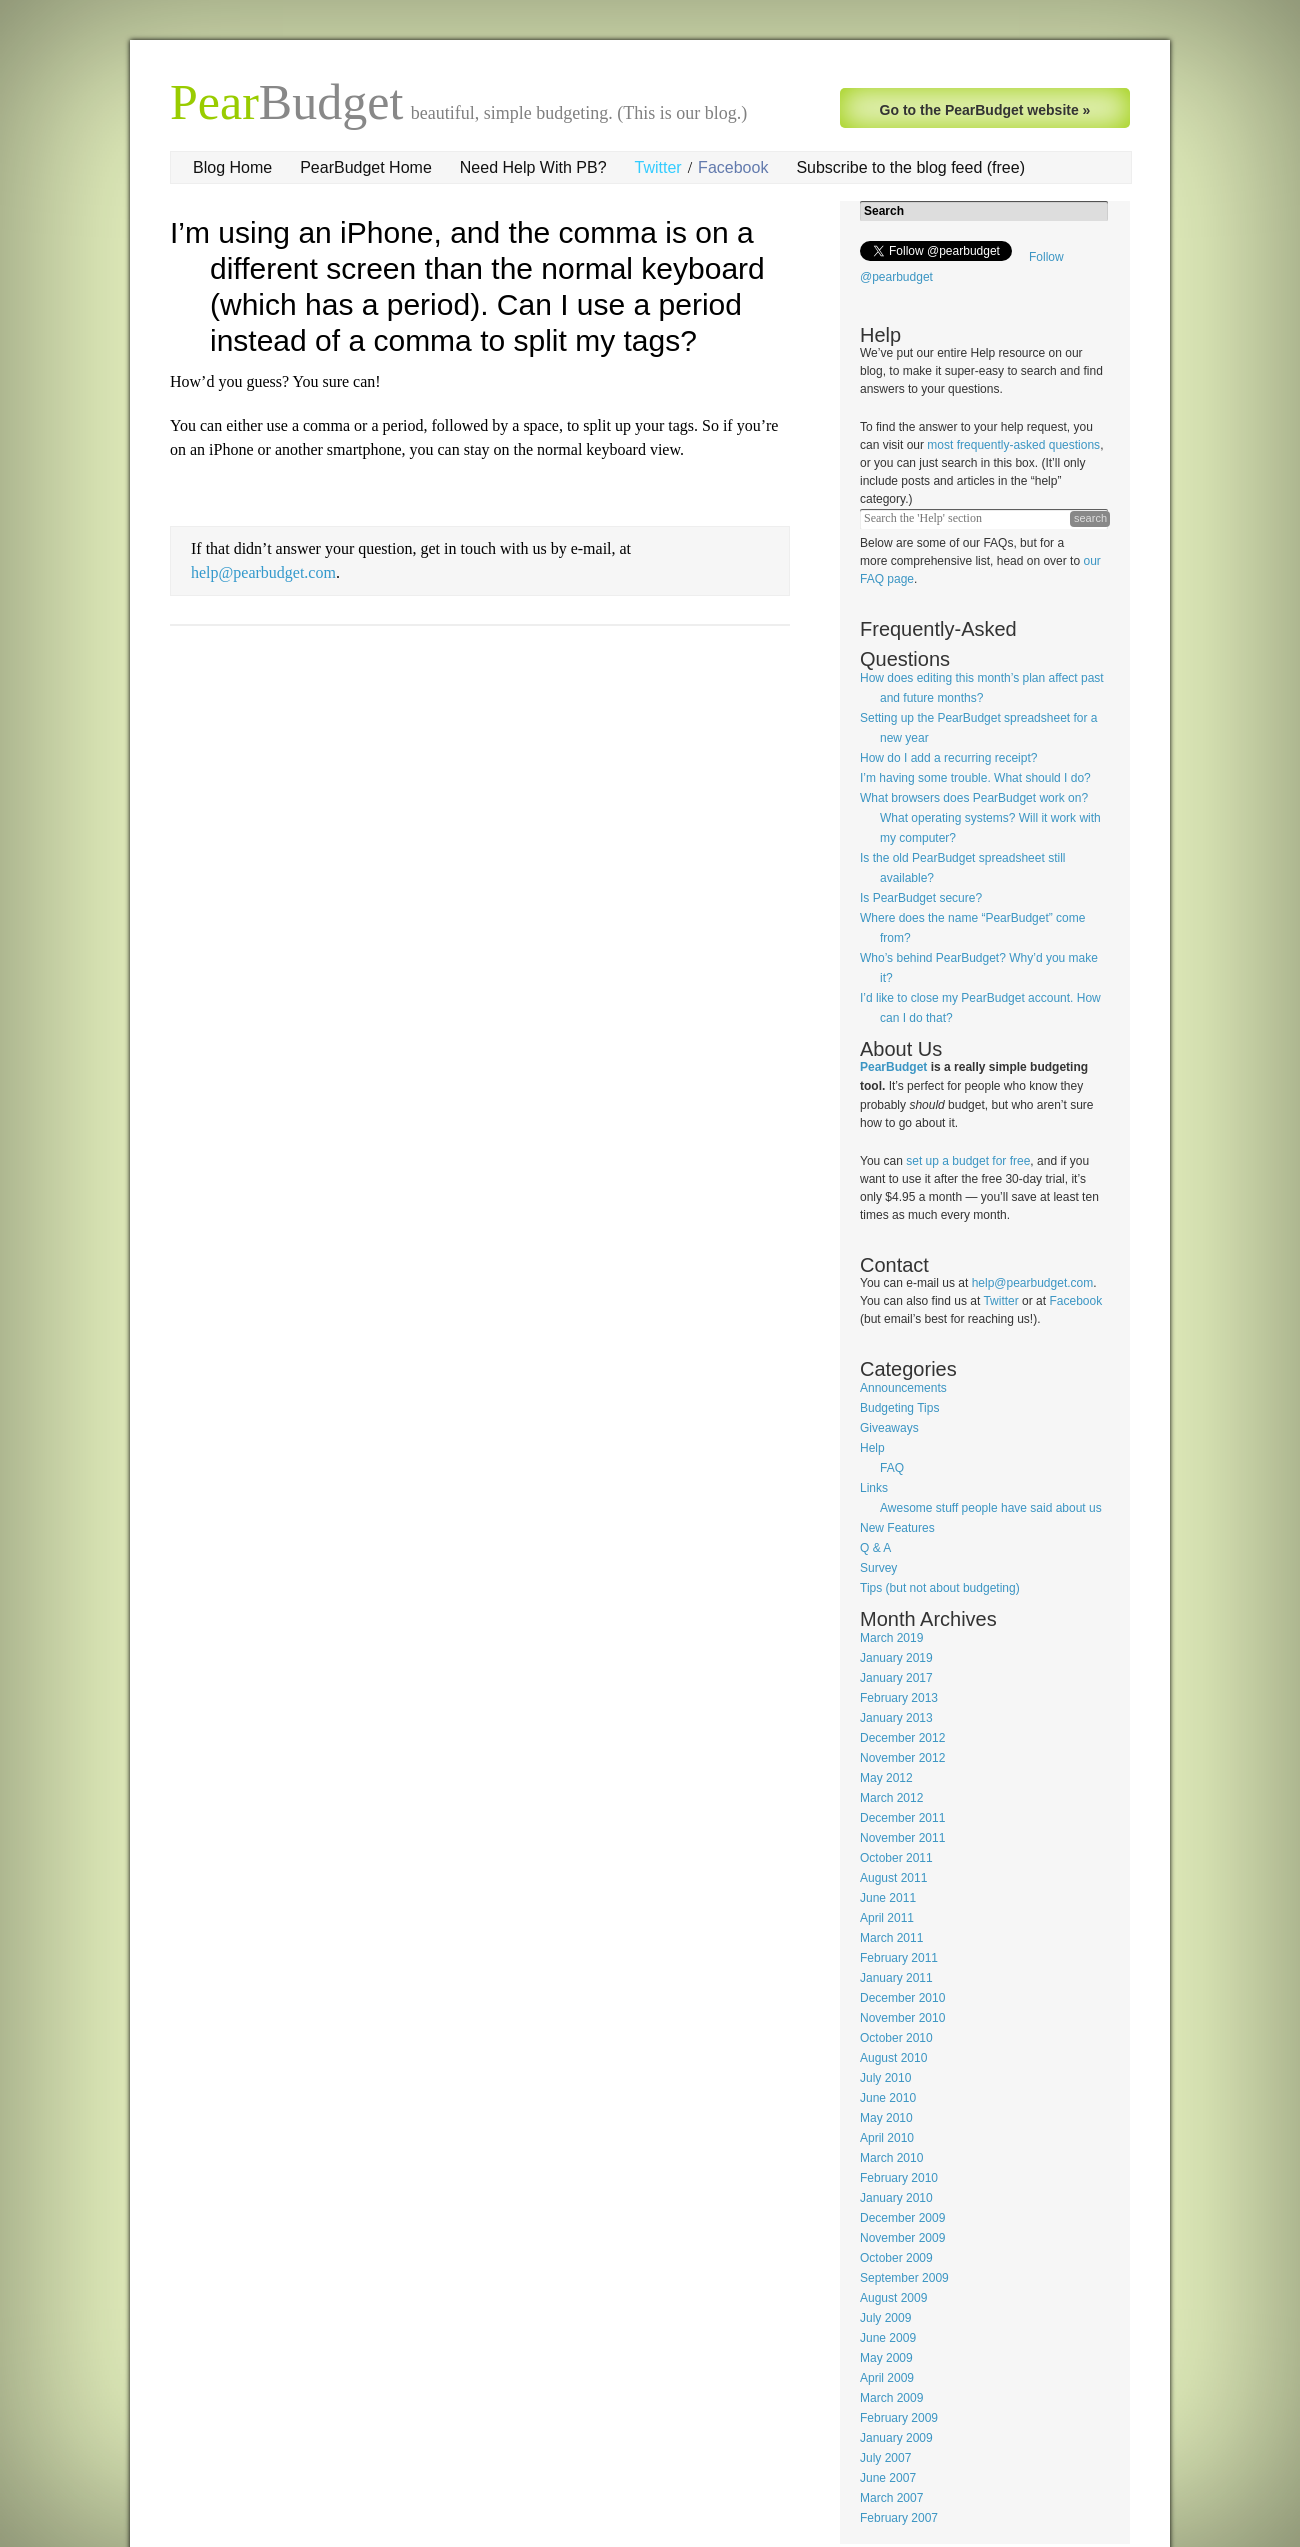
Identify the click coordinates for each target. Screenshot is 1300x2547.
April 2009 (887, 2378)
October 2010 (896, 2038)
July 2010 (885, 2078)
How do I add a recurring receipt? (948, 758)
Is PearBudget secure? (921, 898)
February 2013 (899, 1698)
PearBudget (893, 1067)
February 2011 (899, 1958)
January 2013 (896, 1718)
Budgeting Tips (899, 1408)
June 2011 (888, 1898)
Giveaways (889, 1428)
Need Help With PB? (533, 167)
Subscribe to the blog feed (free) (910, 167)
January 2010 (896, 2198)
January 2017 (896, 1678)
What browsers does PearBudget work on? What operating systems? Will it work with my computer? (980, 818)
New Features (897, 1528)
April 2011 (887, 1918)
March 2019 (891, 1638)
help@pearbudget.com (263, 572)
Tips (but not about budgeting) (940, 1588)
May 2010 (886, 2118)
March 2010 (891, 2158)
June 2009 (888, 2338)
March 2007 (891, 2498)
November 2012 (902, 1758)
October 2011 (896, 1858)
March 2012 (891, 1798)
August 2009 (893, 2298)
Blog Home (232, 167)
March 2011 (891, 1938)
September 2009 (904, 2278)
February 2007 (899, 2518)
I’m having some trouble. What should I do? (975, 778)
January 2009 (896, 2438)
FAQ (892, 1468)
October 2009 (896, 2258)
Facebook (733, 167)
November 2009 (902, 2238)
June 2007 (888, 2478)
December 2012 (902, 1738)
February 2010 (899, 2178)
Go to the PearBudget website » (985, 110)
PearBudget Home (366, 167)
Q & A (875, 1548)
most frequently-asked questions (1013, 445)
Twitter (658, 167)
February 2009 (899, 2418)
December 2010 (902, 1998)
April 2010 (887, 2138)
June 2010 (888, 2098)
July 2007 (885, 2458)
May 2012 (886, 1778)
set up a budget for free (968, 1161)
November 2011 (902, 1838)
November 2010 (902, 2018)
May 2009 (886, 2358)
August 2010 (893, 2058)
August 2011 (893, 1878)
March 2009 (891, 2398)
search (1090, 518)
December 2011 (902, 1818)
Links (874, 1488)
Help (872, 1448)
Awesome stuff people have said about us (991, 1508)
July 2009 (885, 2318)
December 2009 (902, 2218)
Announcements (903, 1388)
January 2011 (896, 1978)
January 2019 (896, 1658)
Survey (878, 1568)
